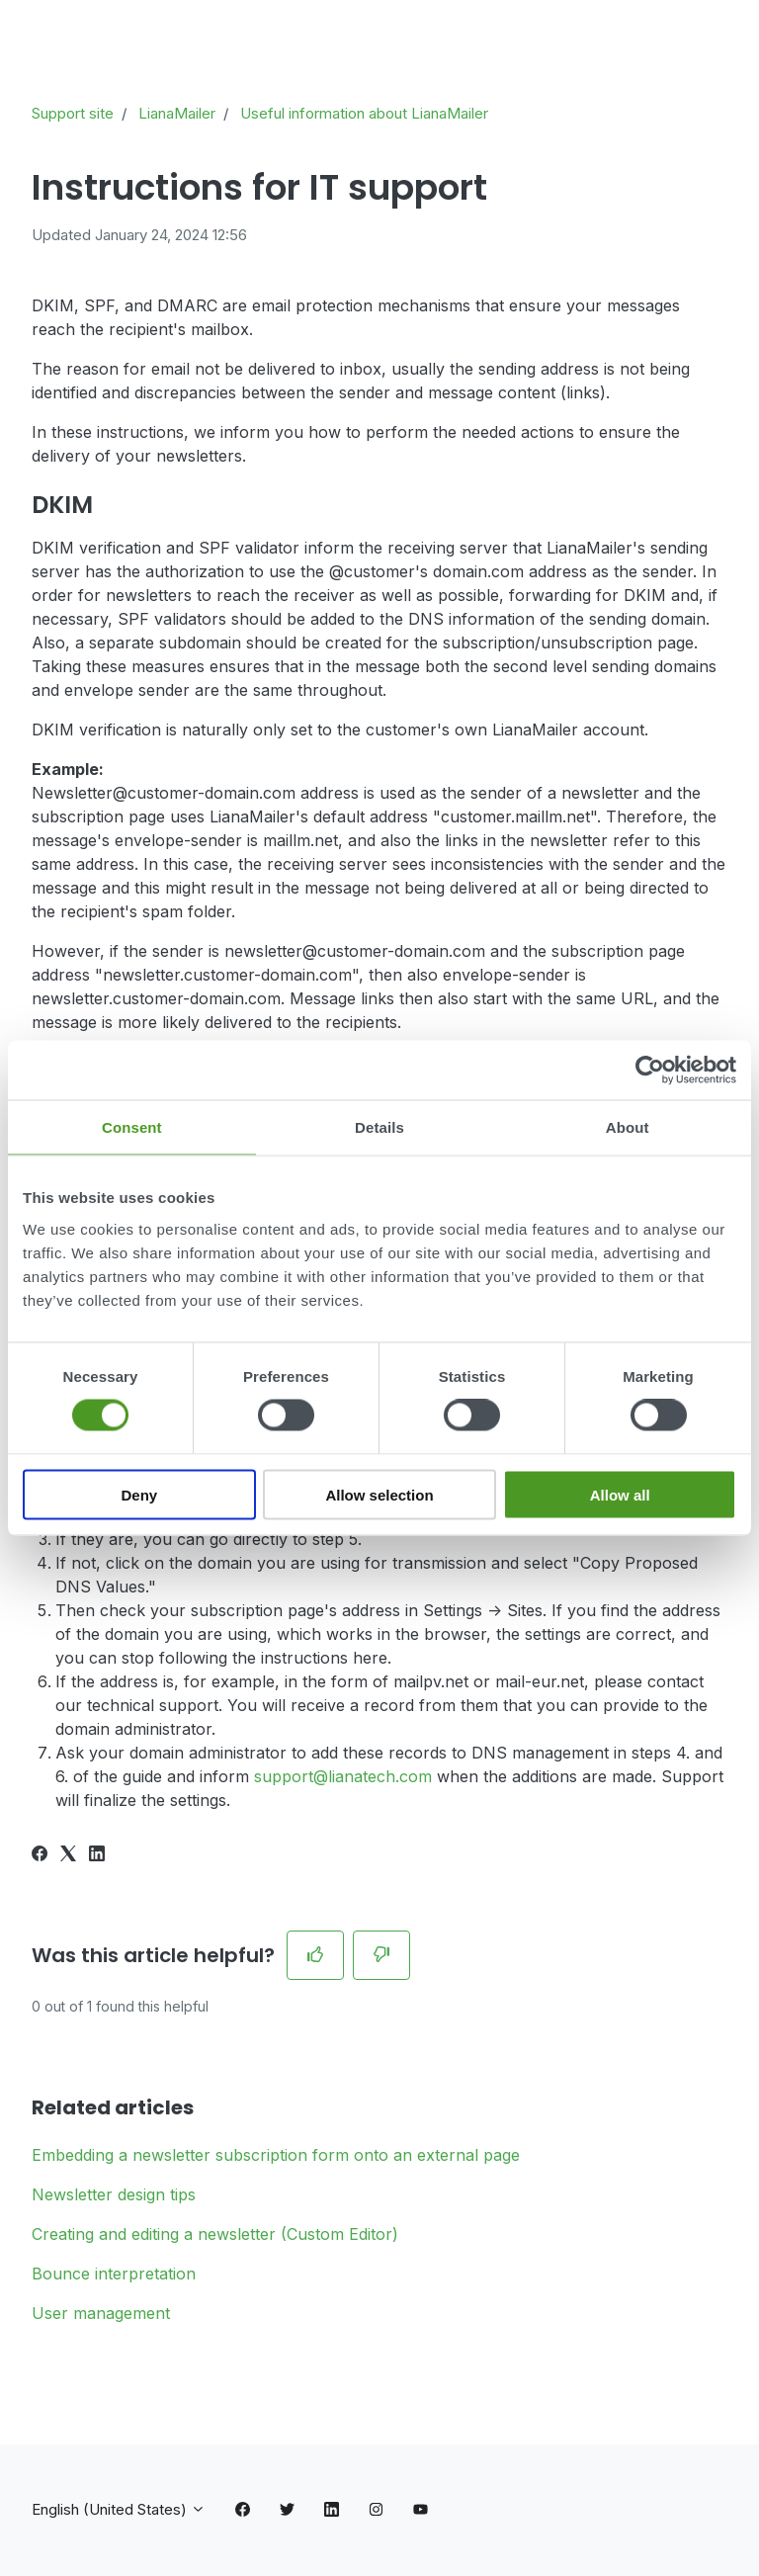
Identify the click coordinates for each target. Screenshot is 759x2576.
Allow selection (379, 1494)
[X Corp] (68, 1855)
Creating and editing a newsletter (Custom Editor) (215, 2234)
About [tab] (627, 1127)
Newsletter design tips (114, 2194)
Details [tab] (379, 1127)
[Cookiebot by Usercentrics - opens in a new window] (649, 1070)
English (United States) (119, 2509)
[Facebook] (39, 1855)
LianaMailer (176, 113)
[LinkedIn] (97, 1855)
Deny (139, 1494)
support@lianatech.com (343, 1776)
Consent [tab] (132, 1127)
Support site (73, 113)
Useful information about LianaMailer (364, 113)
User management (101, 2313)
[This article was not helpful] (381, 1955)
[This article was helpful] (315, 1955)
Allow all (620, 1494)
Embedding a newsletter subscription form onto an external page (276, 2155)
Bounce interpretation (114, 2273)
